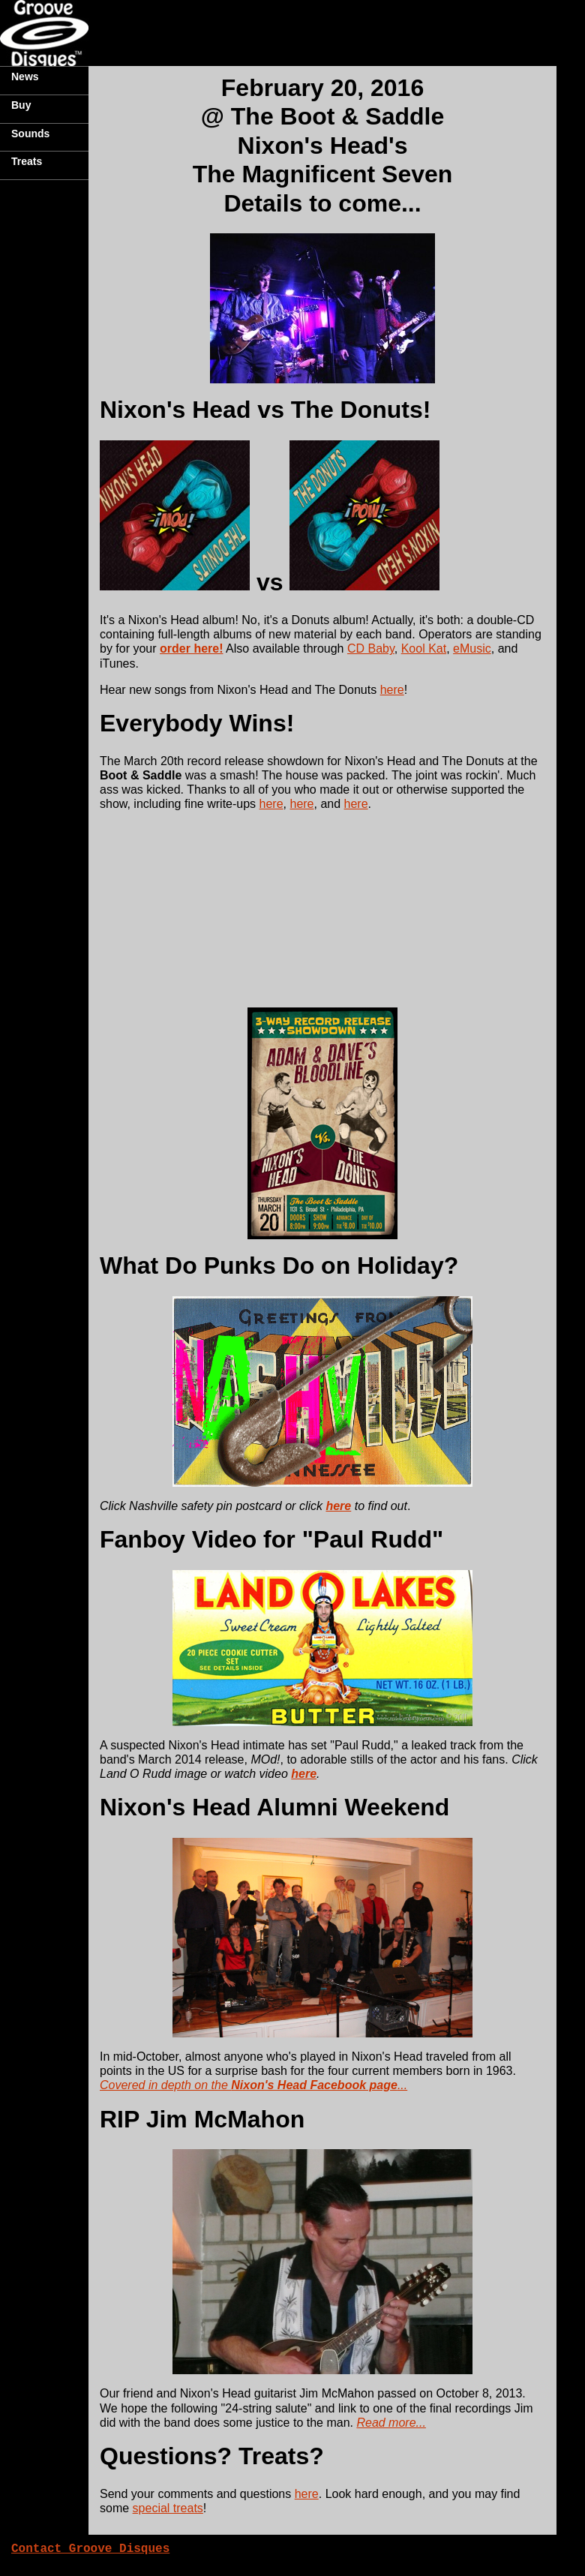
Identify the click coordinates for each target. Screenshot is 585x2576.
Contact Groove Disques (90, 2549)
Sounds (30, 134)
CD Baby (370, 648)
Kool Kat (423, 648)
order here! (191, 648)
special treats (168, 2508)
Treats (26, 161)
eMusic (472, 648)
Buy (21, 105)
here (392, 689)
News (25, 77)
